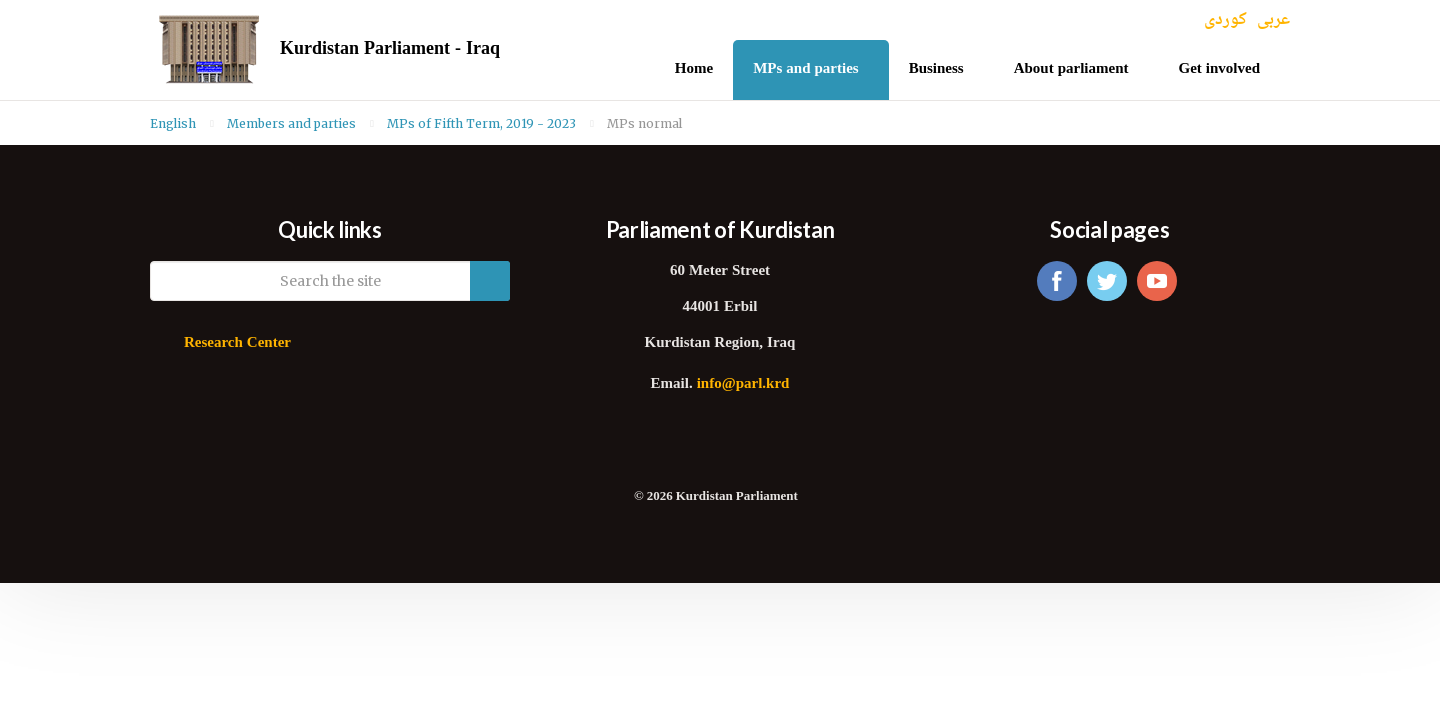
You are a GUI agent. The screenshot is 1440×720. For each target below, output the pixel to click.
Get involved (1220, 69)
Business (936, 69)
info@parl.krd (743, 384)
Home (694, 69)
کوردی (1225, 20)
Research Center (237, 343)
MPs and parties (806, 69)
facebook (1057, 281)
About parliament (1071, 69)
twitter (1107, 281)
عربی (1273, 20)
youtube (1157, 281)
